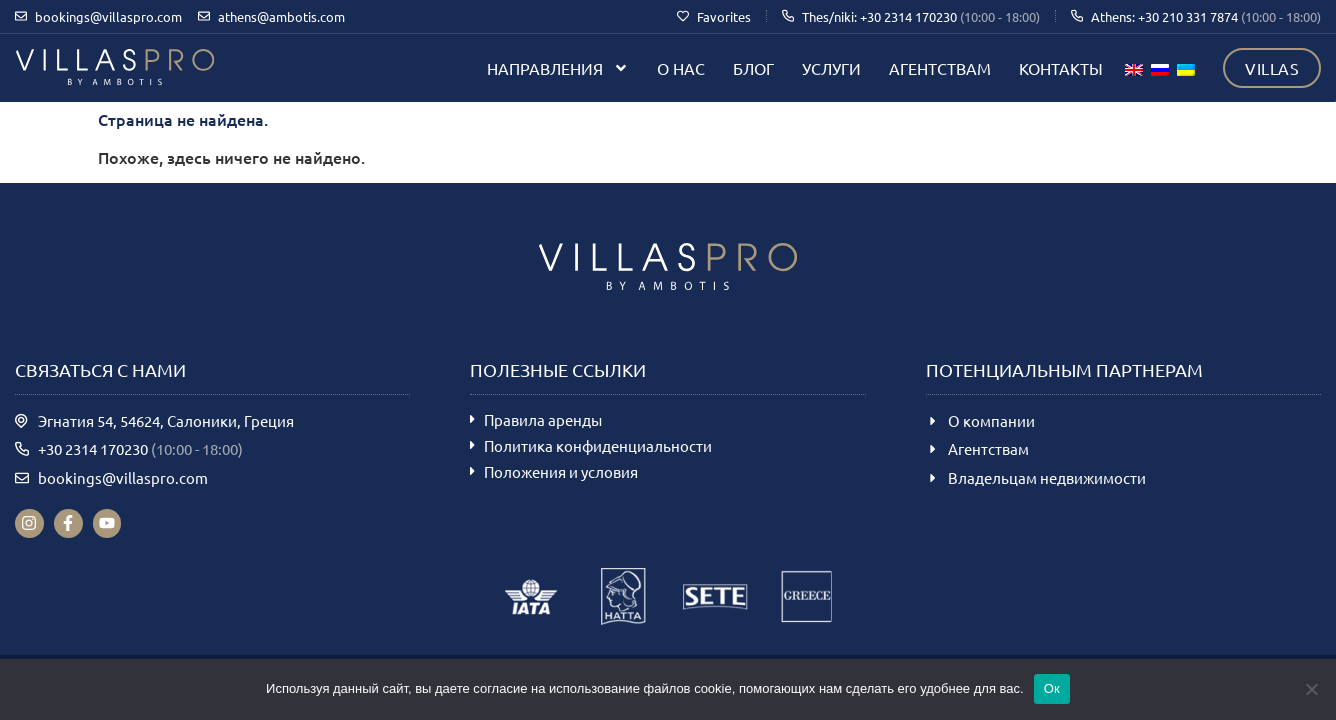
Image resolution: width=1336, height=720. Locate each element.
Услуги (831, 68)
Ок (1052, 688)
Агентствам (940, 68)
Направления (558, 68)
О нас (681, 68)
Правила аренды (543, 419)
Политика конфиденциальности (598, 445)
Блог (753, 68)
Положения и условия (561, 471)
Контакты (1061, 68)
